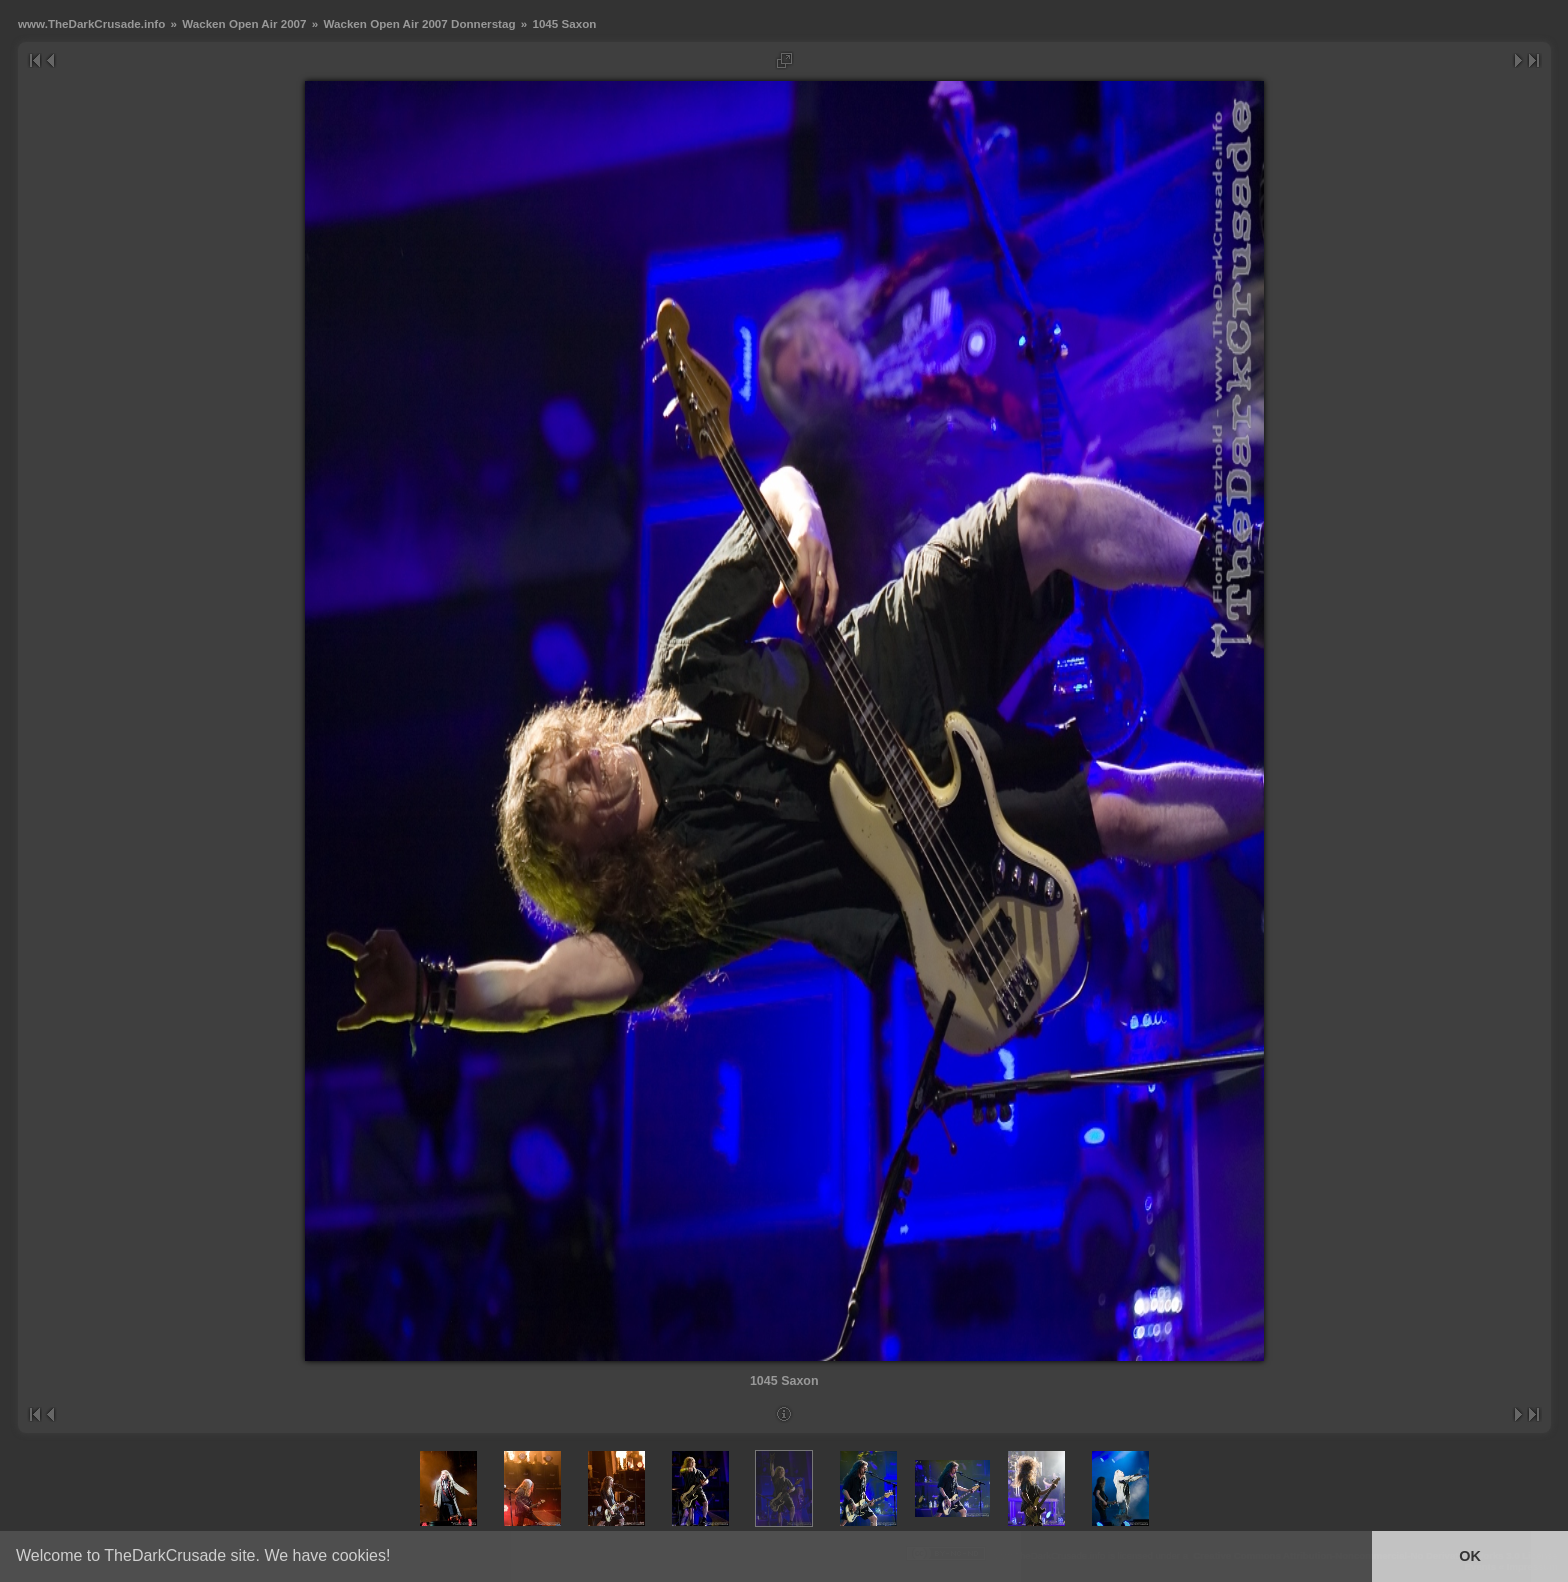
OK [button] (1470, 1556)
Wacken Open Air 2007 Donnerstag (419, 23)
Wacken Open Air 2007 (244, 23)
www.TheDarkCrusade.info (91, 23)
